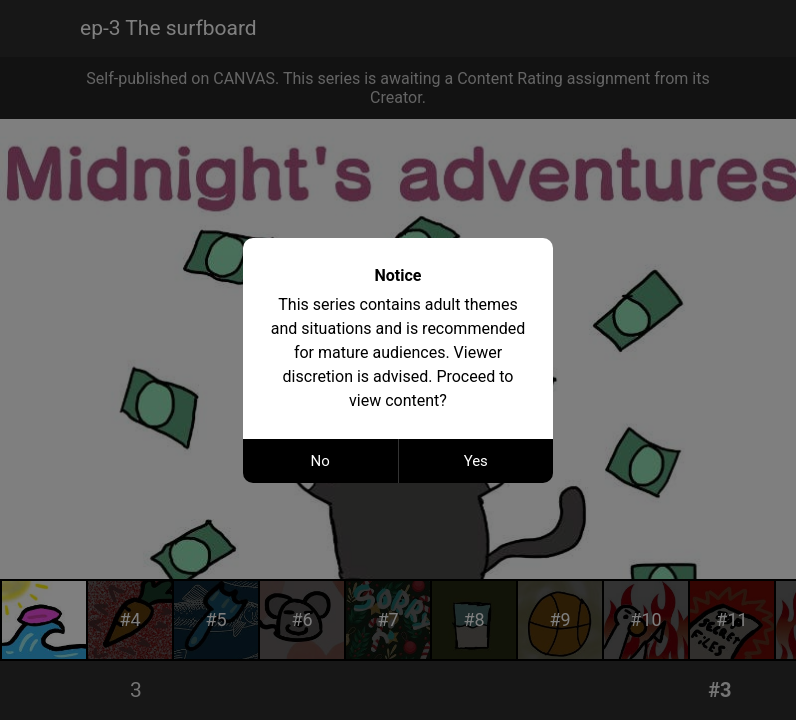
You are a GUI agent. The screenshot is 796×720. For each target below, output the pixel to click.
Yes (476, 461)
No (320, 461)
